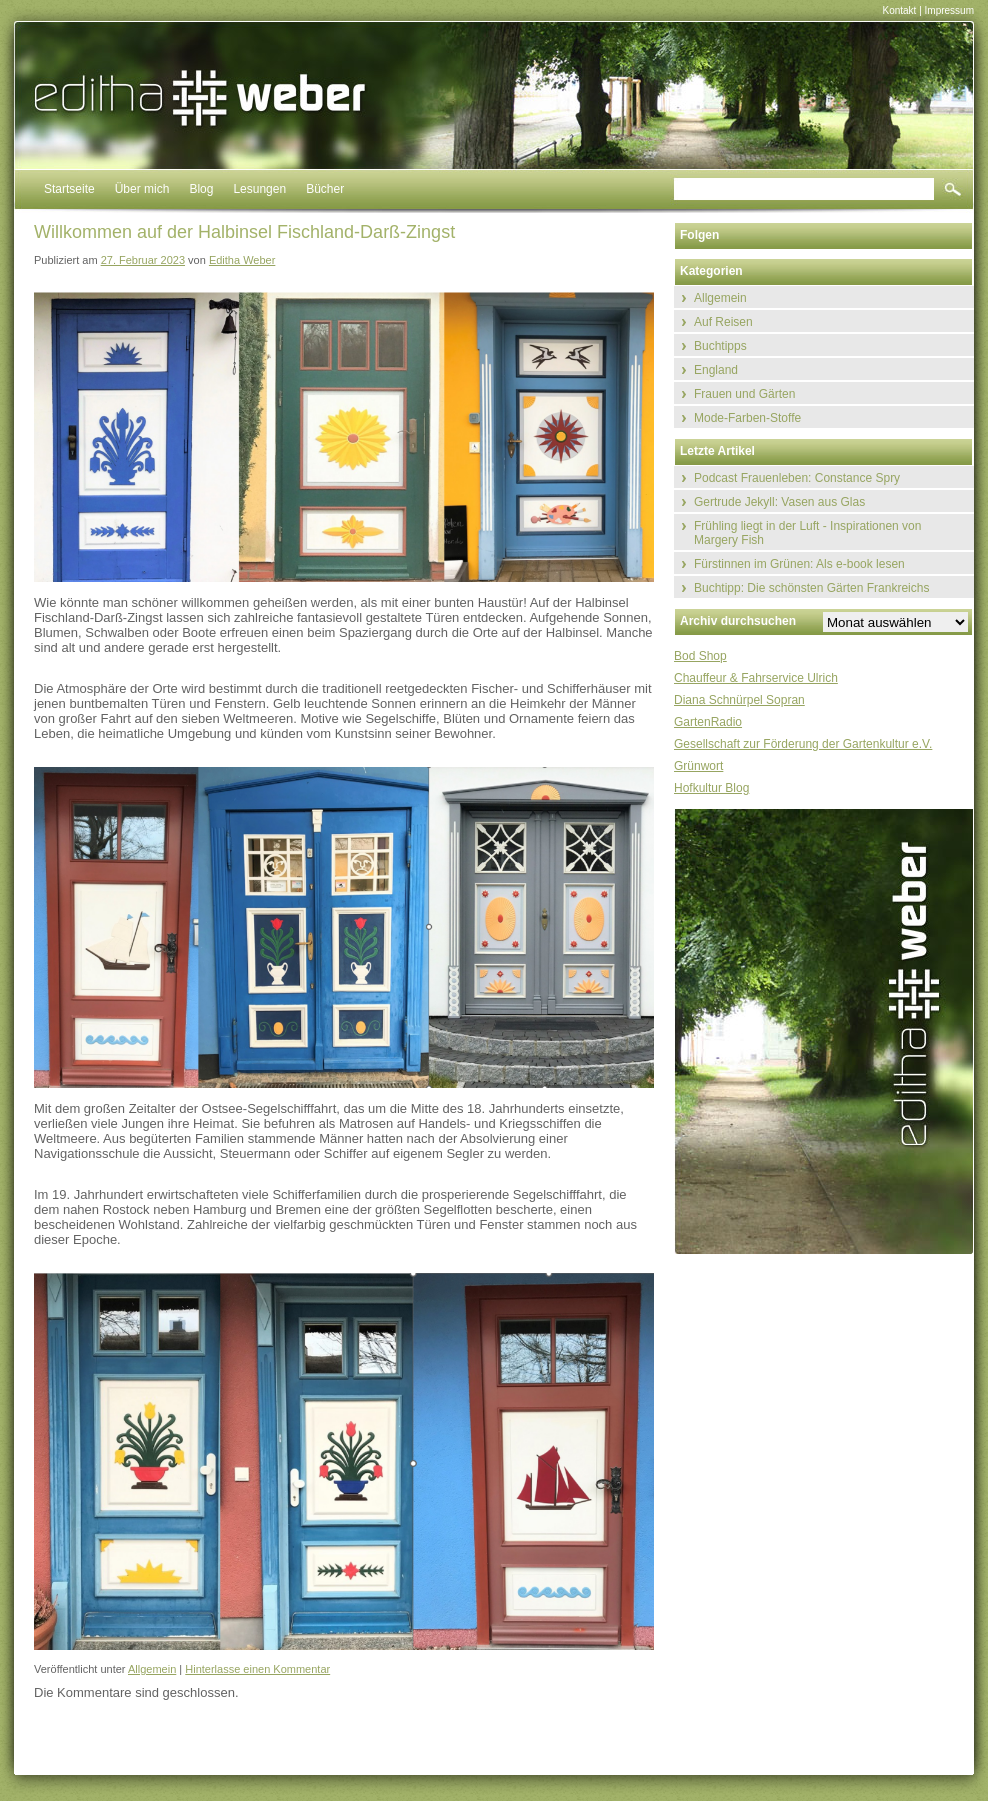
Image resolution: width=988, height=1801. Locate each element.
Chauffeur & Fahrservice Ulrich (756, 678)
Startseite (69, 189)
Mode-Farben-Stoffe (747, 418)
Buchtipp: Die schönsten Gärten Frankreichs (811, 588)
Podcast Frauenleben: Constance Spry (797, 478)
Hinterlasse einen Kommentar (257, 1669)
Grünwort (698, 766)
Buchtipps (720, 346)
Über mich (142, 189)
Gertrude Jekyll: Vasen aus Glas (779, 502)
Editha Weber (242, 260)
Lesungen (259, 189)
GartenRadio (708, 722)
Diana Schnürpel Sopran (739, 700)
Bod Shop (700, 656)
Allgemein (152, 1669)
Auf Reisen (723, 322)
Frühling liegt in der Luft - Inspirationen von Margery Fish (807, 533)
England (716, 370)
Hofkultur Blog (711, 788)
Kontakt (899, 10)
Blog (201, 189)
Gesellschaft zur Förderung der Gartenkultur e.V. (803, 744)
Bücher (325, 189)
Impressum (949, 10)
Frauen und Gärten (744, 394)
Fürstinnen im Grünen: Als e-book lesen (799, 564)
